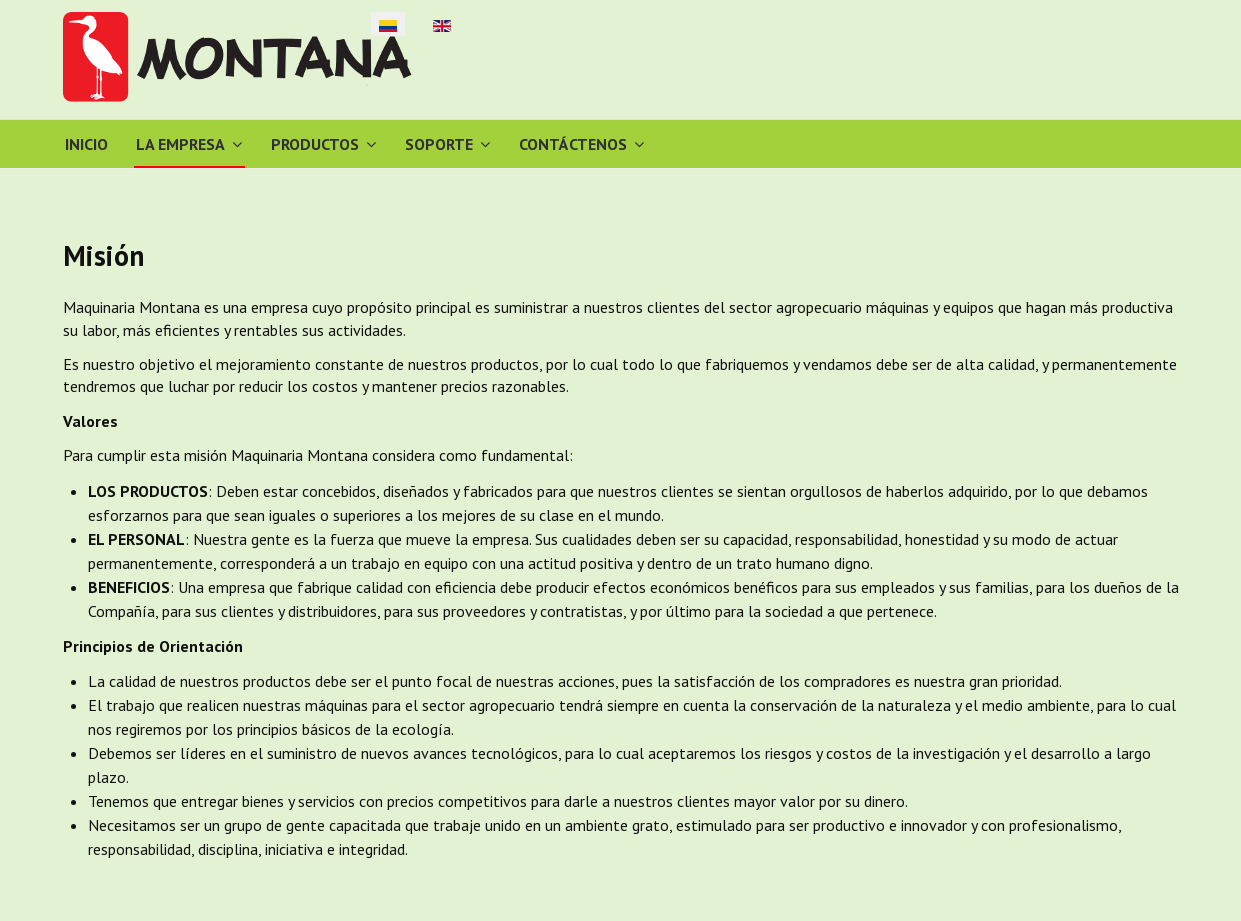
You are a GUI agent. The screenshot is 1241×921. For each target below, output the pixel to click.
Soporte (439, 144)
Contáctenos (573, 144)
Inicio (86, 144)
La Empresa (180, 144)
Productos (315, 144)
